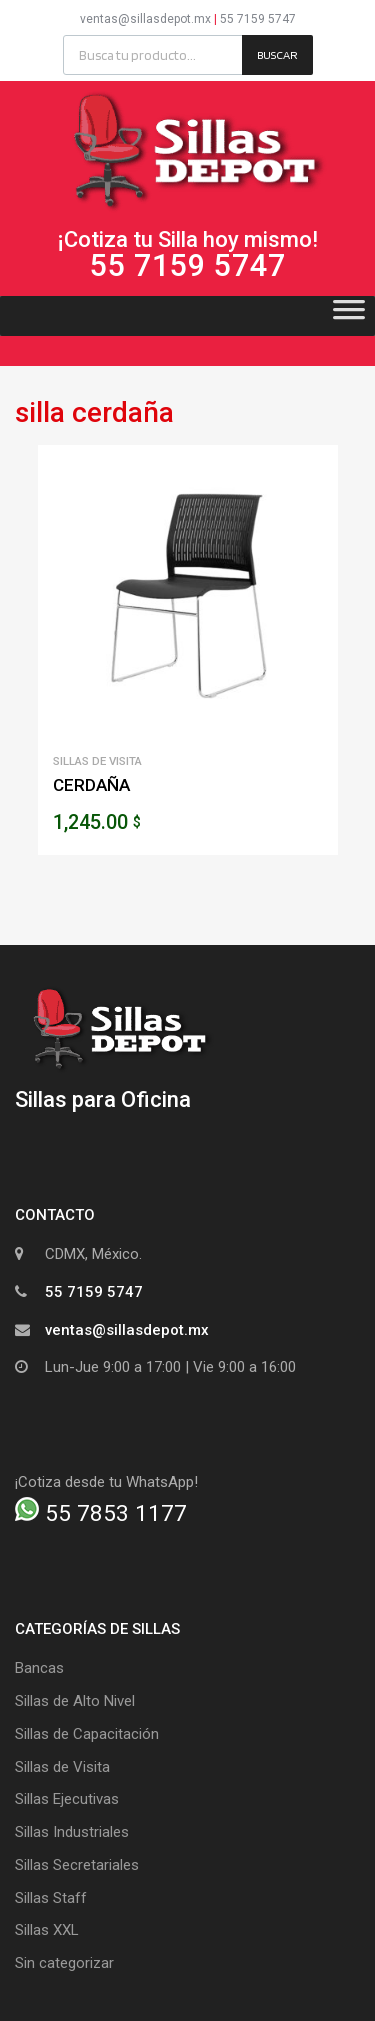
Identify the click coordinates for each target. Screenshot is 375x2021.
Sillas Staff (51, 1898)
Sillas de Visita (97, 761)
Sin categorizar (64, 1963)
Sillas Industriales (72, 1832)
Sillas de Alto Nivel (75, 1701)
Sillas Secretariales (77, 1865)
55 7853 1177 (101, 1513)
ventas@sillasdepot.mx (145, 19)
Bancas (39, 1668)
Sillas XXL (47, 1930)
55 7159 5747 (258, 19)
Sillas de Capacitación (87, 1734)
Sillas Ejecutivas (67, 1799)
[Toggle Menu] (349, 316)
